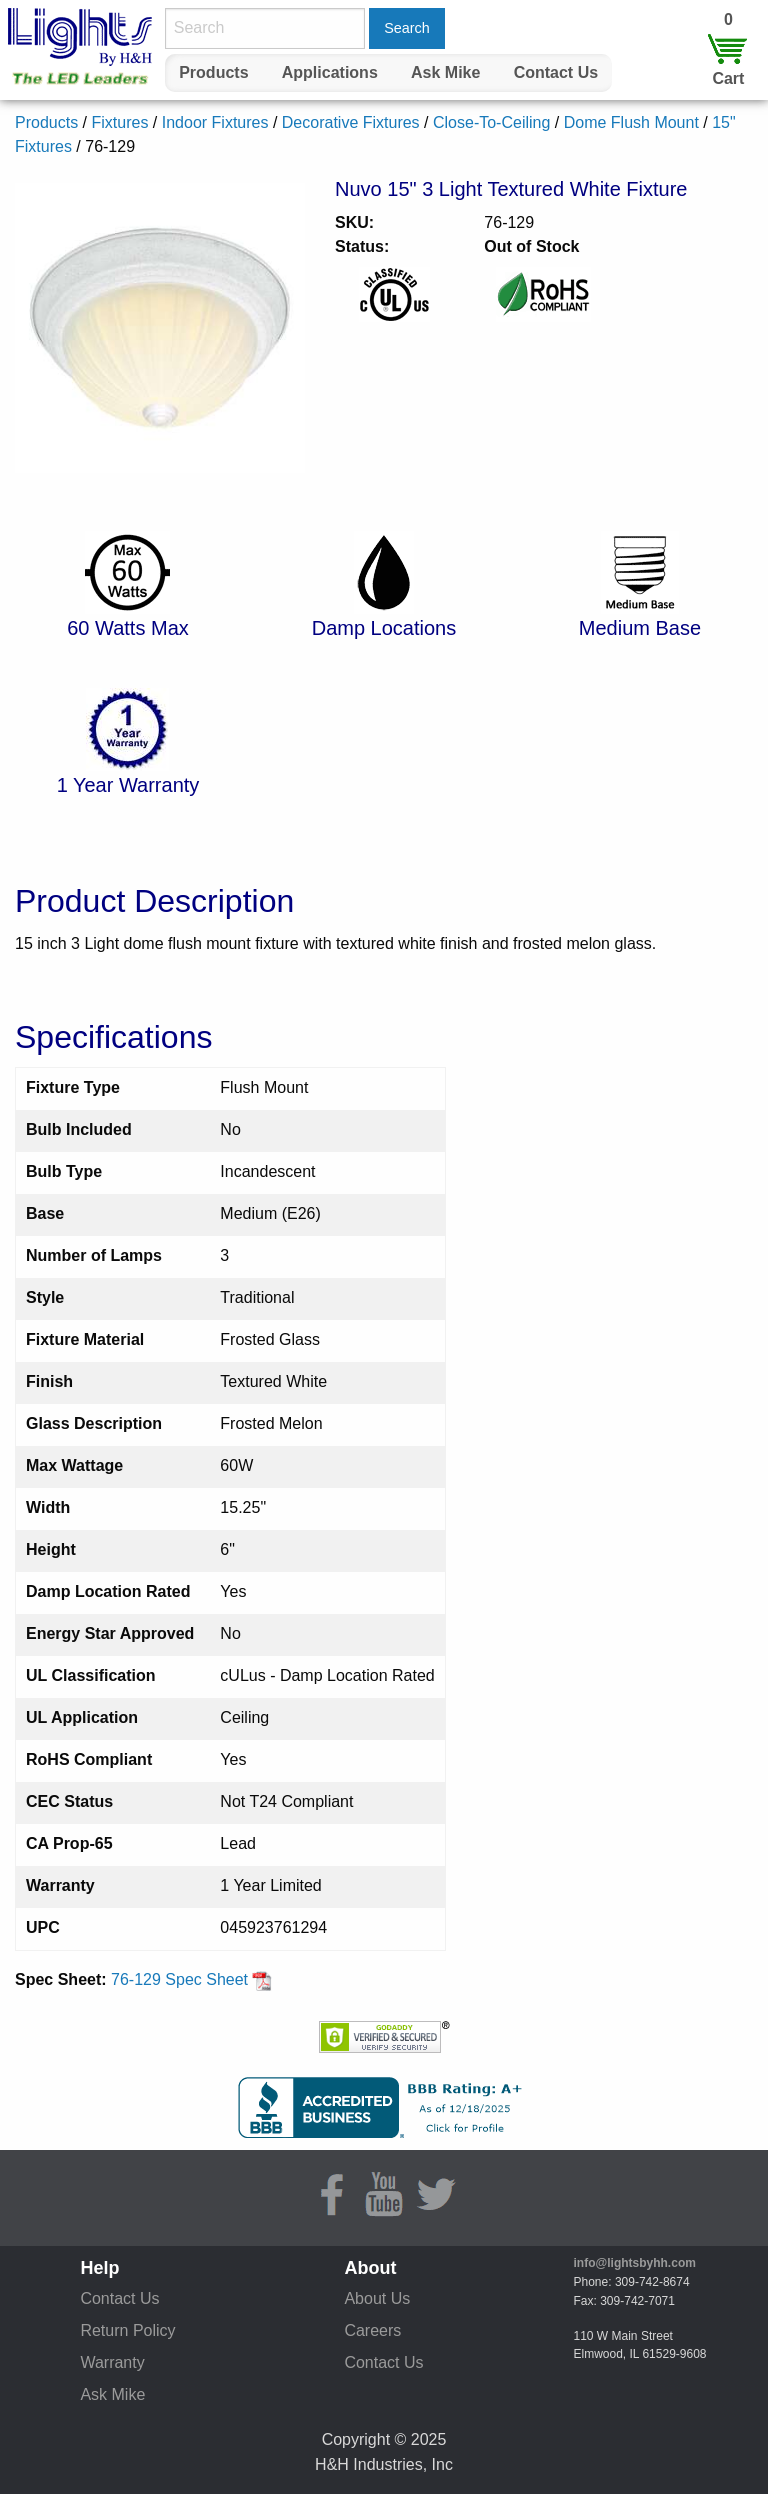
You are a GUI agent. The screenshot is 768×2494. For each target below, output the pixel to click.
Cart (728, 78)
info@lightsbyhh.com (635, 2263)
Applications (330, 72)
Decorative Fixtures (351, 122)
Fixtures (119, 122)
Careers (372, 2330)
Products (213, 72)
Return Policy (127, 2330)
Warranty (112, 2362)
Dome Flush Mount (631, 122)
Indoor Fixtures (215, 122)
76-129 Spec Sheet (191, 1979)
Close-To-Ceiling (491, 122)
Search (407, 28)
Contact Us (556, 72)
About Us (377, 2298)
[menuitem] (214, 73)
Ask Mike (445, 72)
